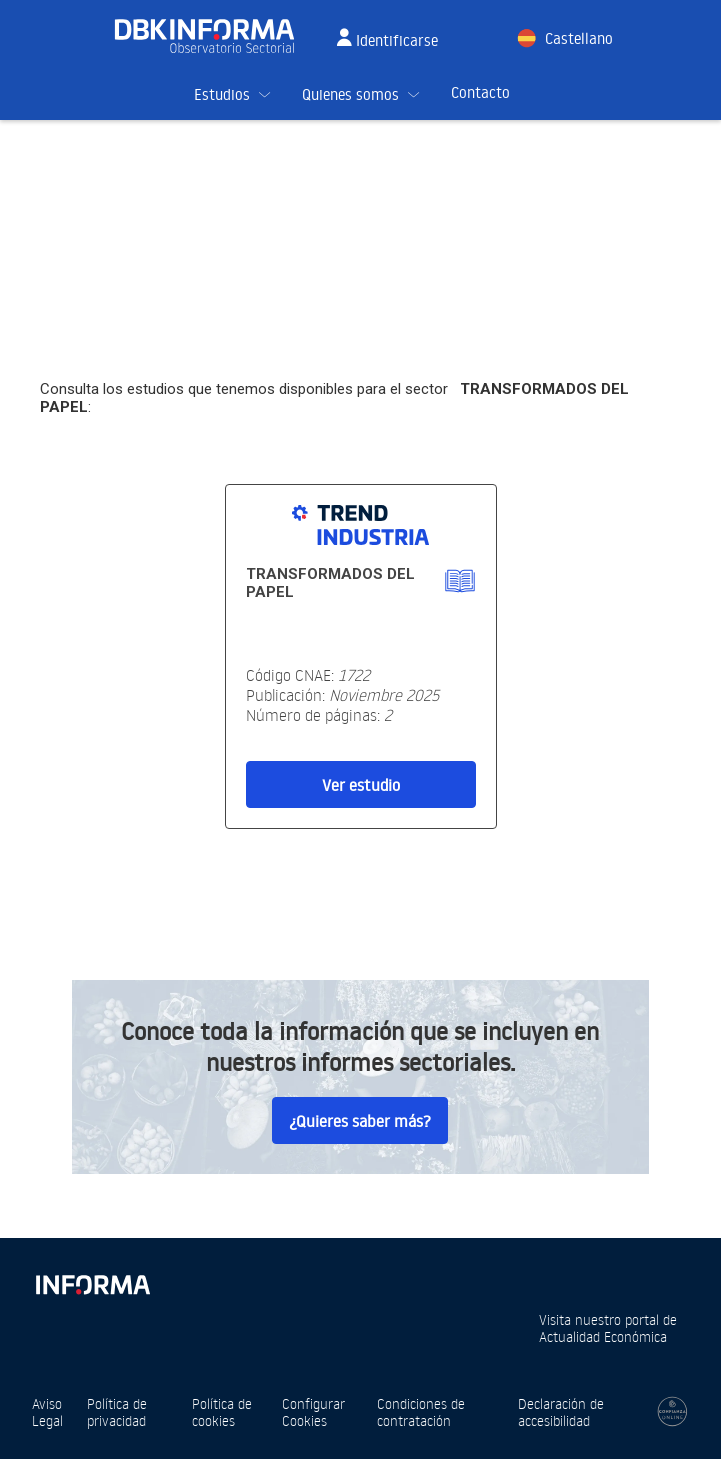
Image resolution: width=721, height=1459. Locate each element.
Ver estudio (361, 785)
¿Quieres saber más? (360, 1121)
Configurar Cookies (313, 1412)
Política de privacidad (117, 1412)
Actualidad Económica (603, 1336)
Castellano (579, 38)
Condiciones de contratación (421, 1412)
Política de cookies (222, 1412)
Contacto (480, 92)
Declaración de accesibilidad (561, 1412)
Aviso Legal (47, 1412)
